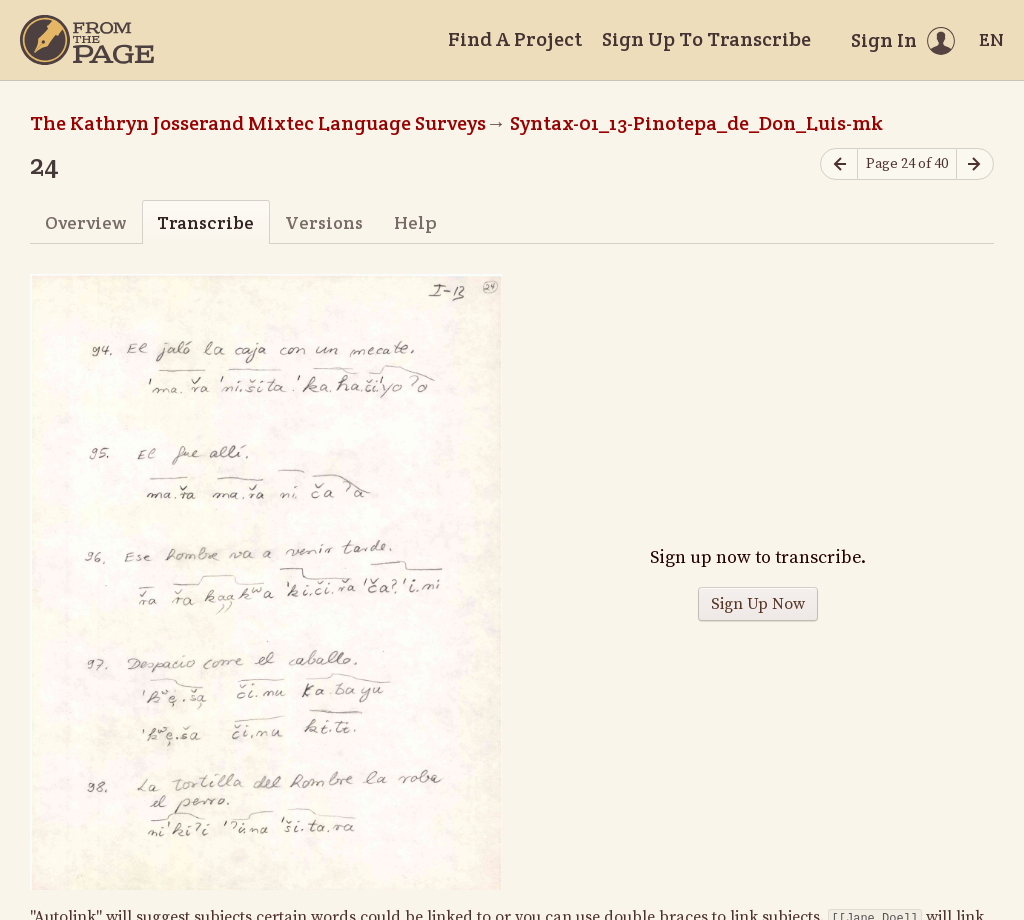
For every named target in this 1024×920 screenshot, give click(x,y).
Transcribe (205, 222)
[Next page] (975, 164)
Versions (324, 222)
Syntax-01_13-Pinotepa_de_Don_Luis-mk (696, 123)
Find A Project (515, 39)
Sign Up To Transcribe (706, 39)
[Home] (87, 40)
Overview (85, 222)
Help (415, 222)
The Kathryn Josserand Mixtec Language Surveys (258, 123)
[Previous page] (839, 164)
